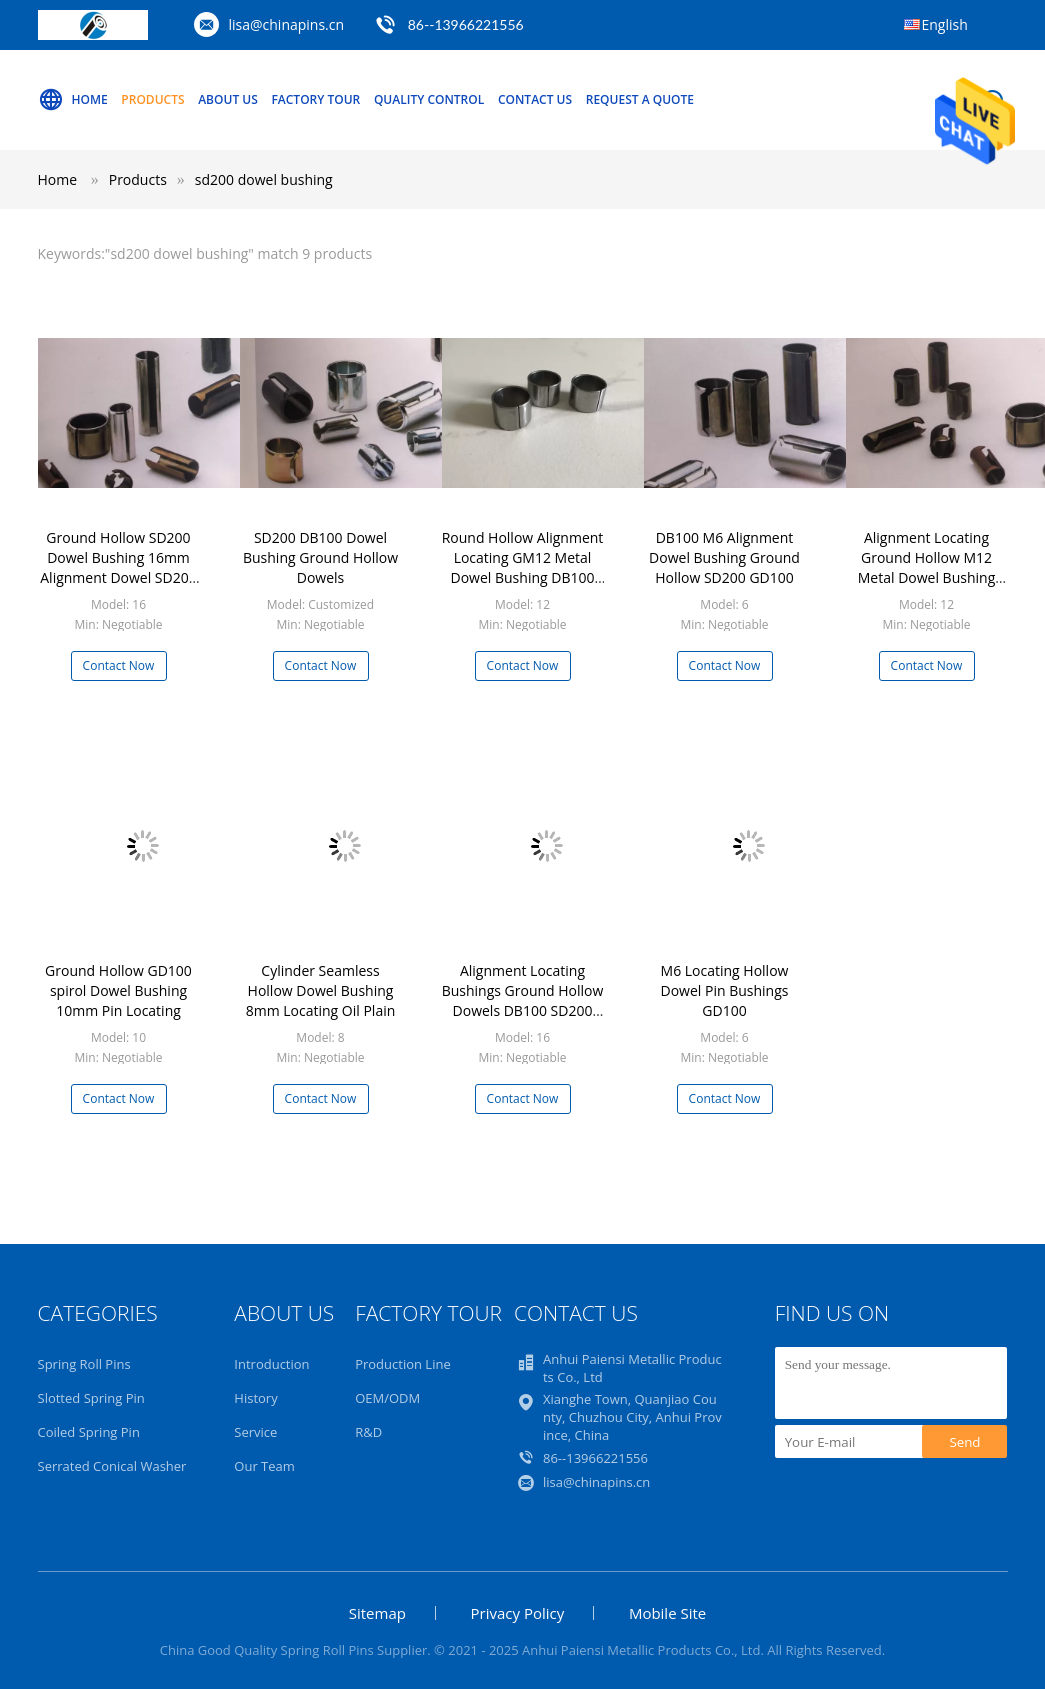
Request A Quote (640, 99)
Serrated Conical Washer (112, 1466)
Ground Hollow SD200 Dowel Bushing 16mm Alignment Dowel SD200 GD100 (118, 567)
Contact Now (119, 665)
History (255, 1398)
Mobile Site (667, 1613)
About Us (228, 99)
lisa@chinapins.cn (287, 24)
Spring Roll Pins (84, 1364)
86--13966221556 (466, 24)
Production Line (403, 1364)
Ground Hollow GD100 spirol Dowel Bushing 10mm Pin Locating (118, 990)
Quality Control (429, 99)
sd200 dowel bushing (264, 179)
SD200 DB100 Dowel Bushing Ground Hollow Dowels (320, 557)
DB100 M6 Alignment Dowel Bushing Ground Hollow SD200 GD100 (724, 557)
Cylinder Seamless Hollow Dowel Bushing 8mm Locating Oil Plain (321, 990)
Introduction (271, 1364)
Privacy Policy (518, 1613)
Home (73, 100)
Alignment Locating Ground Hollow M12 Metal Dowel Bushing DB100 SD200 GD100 (926, 567)
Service (255, 1432)
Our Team (264, 1466)
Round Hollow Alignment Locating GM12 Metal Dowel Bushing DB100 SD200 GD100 (523, 567)
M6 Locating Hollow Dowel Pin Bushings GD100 (725, 990)
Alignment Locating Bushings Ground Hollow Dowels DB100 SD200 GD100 (523, 1000)
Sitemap (377, 1613)
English (945, 24)
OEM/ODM (387, 1398)
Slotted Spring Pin (91, 1398)
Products (152, 99)
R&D (368, 1432)
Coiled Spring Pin (89, 1432)
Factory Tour (315, 99)
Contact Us (535, 99)
